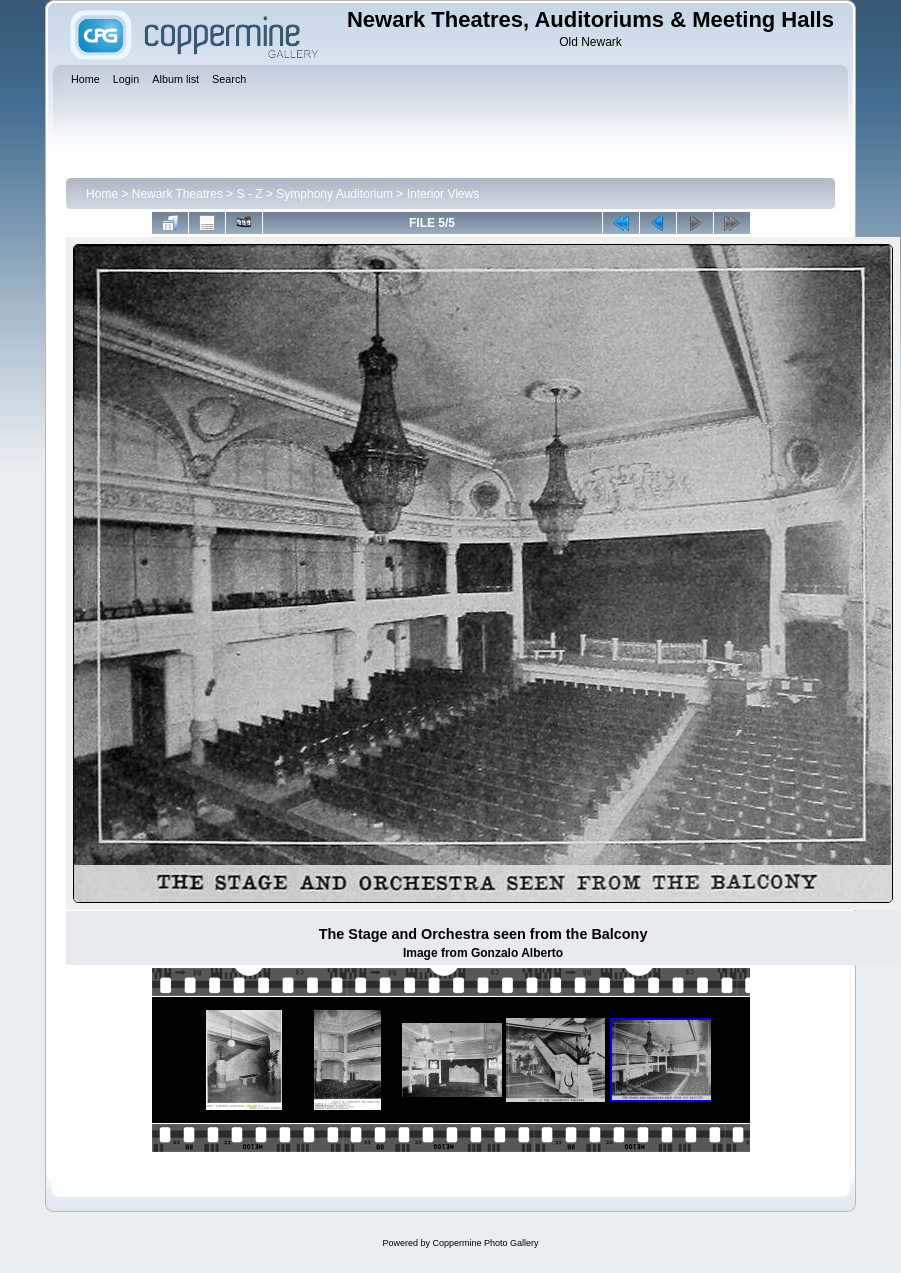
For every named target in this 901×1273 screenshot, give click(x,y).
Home (102, 194)
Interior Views (443, 194)
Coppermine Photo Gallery (485, 1243)
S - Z (250, 194)
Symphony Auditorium (334, 194)
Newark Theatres (177, 194)
